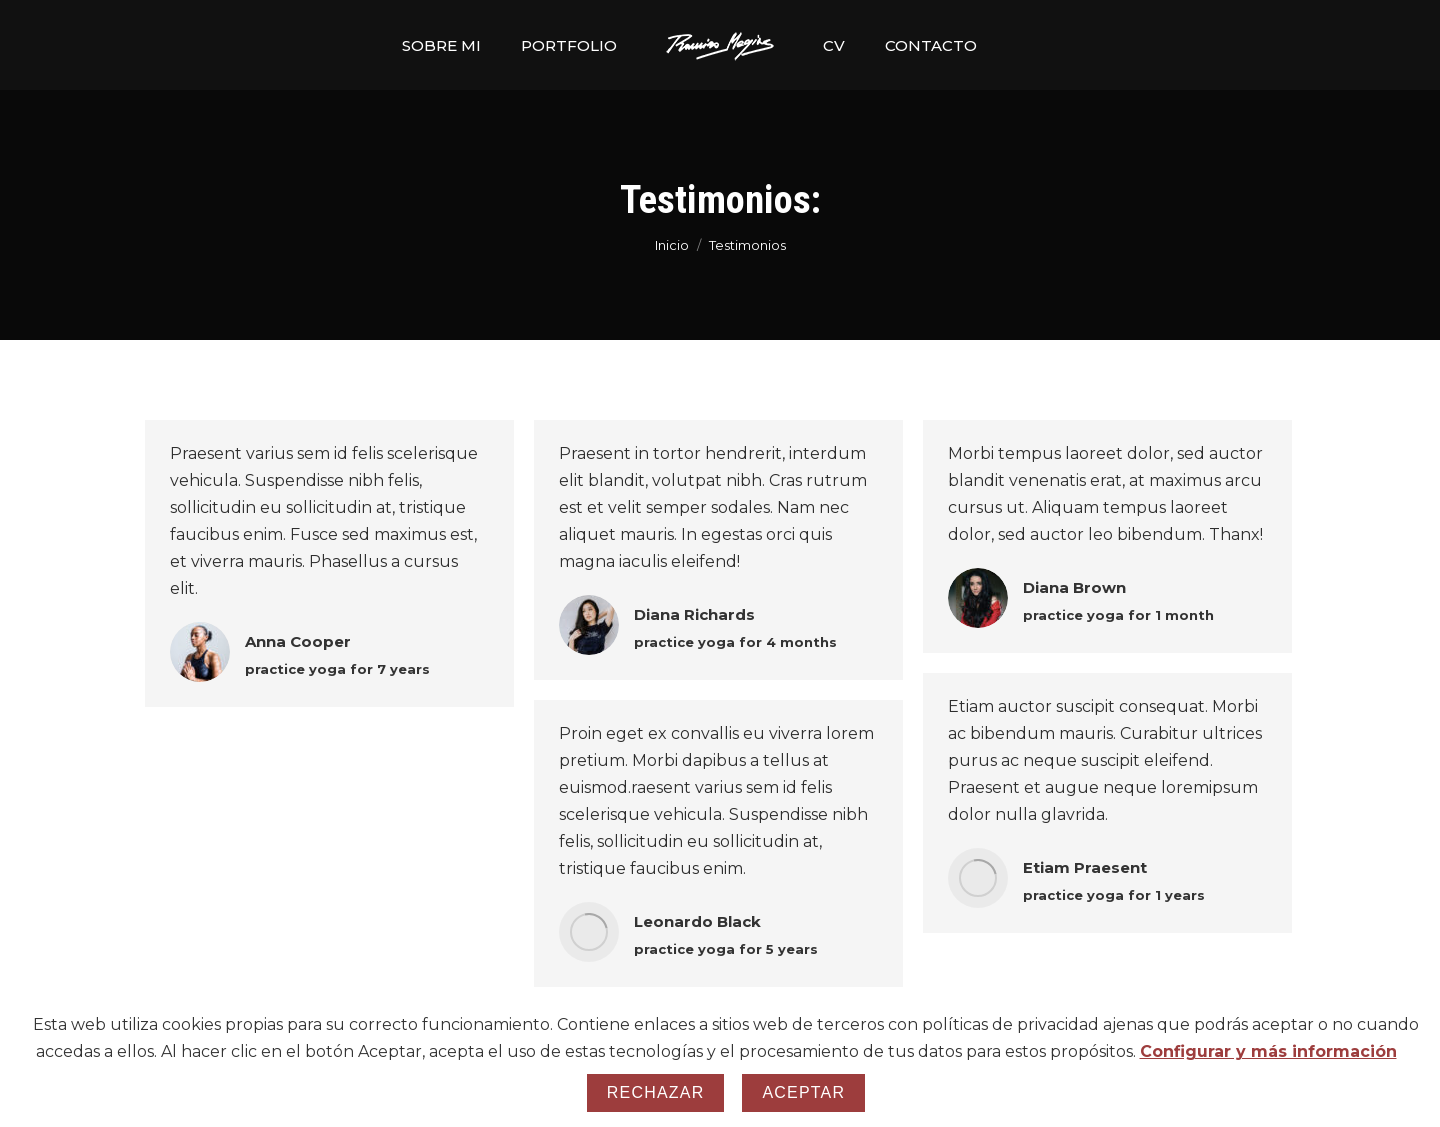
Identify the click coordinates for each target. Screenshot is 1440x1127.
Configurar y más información (1268, 1051)
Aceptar (803, 1092)
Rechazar (656, 1092)
